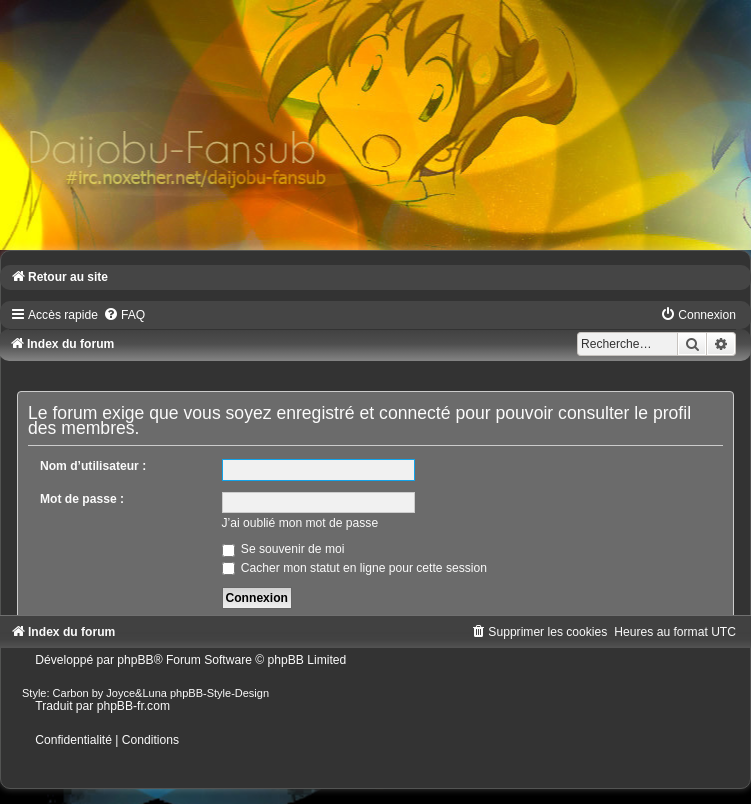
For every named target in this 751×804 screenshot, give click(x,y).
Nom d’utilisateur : (93, 466)
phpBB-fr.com (133, 706)
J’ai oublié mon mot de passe (300, 523)
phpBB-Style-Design (219, 693)
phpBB (135, 660)
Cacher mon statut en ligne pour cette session (354, 568)
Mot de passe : (82, 499)
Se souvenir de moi (283, 549)
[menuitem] (124, 315)
